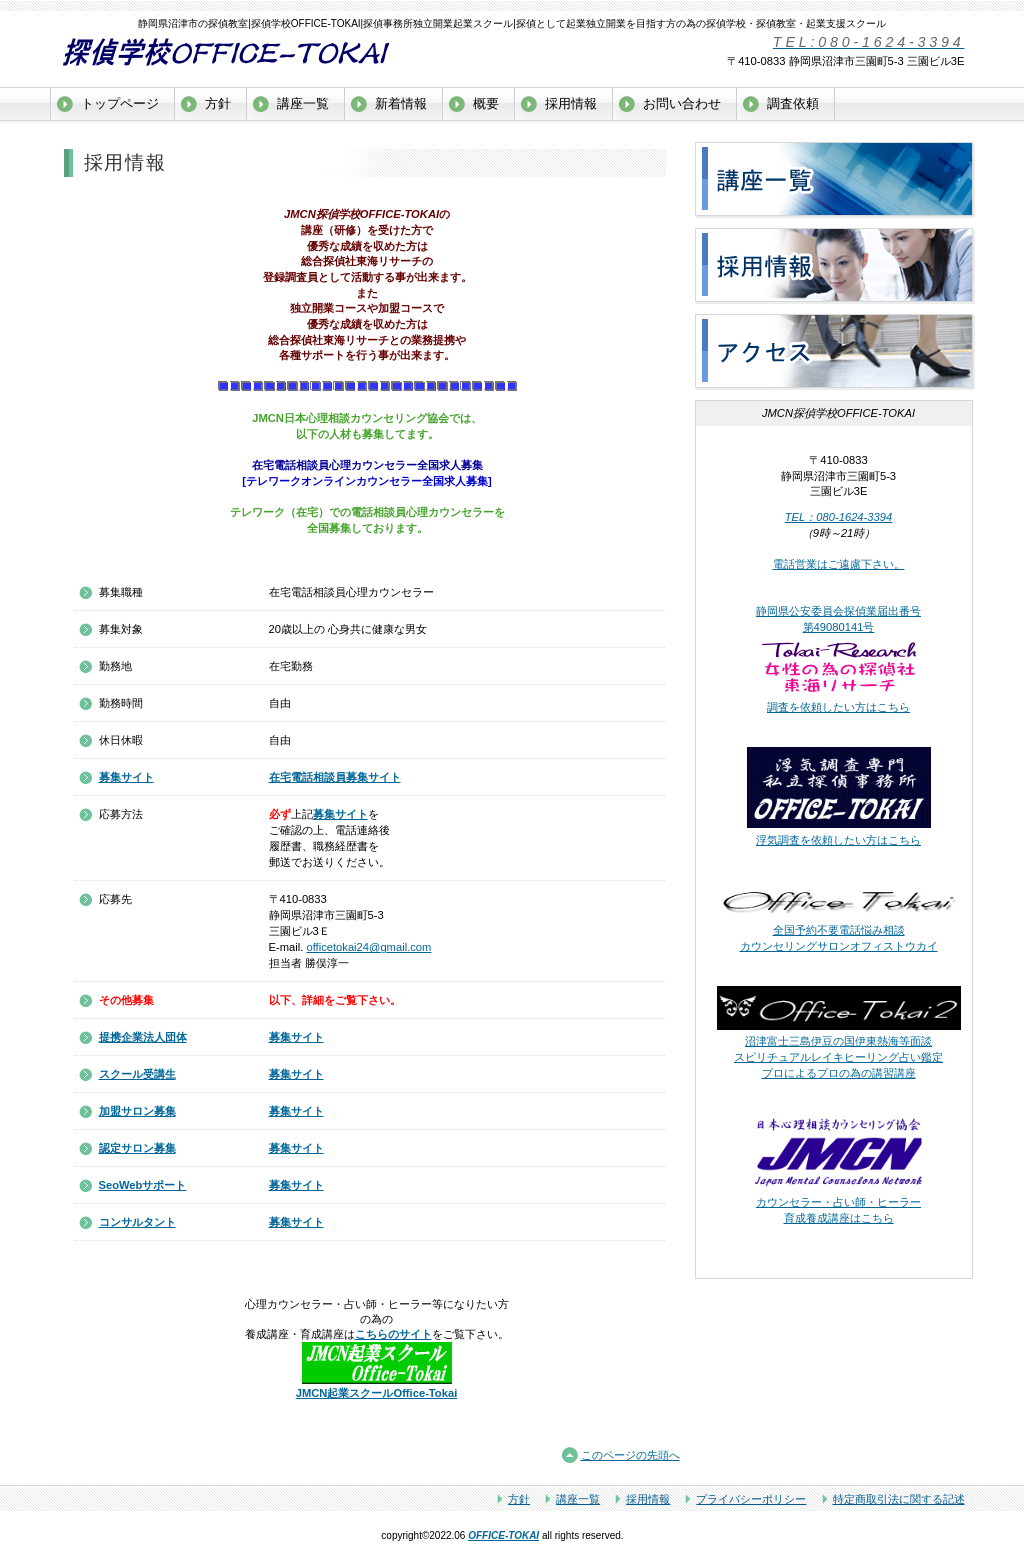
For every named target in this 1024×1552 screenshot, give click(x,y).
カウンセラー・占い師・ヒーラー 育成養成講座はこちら (839, 1202)
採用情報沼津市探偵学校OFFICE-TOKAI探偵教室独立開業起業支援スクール (835, 266)
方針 (519, 1499)
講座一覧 (578, 1499)
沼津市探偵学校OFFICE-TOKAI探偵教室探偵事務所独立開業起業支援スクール (250, 52)
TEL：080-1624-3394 (838, 517)
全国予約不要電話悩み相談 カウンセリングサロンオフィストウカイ (839, 930)
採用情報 (648, 1499)
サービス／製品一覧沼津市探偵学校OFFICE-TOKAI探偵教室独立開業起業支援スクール (835, 180)
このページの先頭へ (630, 1455)
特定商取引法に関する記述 (899, 1499)
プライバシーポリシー (751, 1499)
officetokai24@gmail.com (368, 947)
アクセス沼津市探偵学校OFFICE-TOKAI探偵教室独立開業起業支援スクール (835, 352)
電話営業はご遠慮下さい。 (839, 564)
